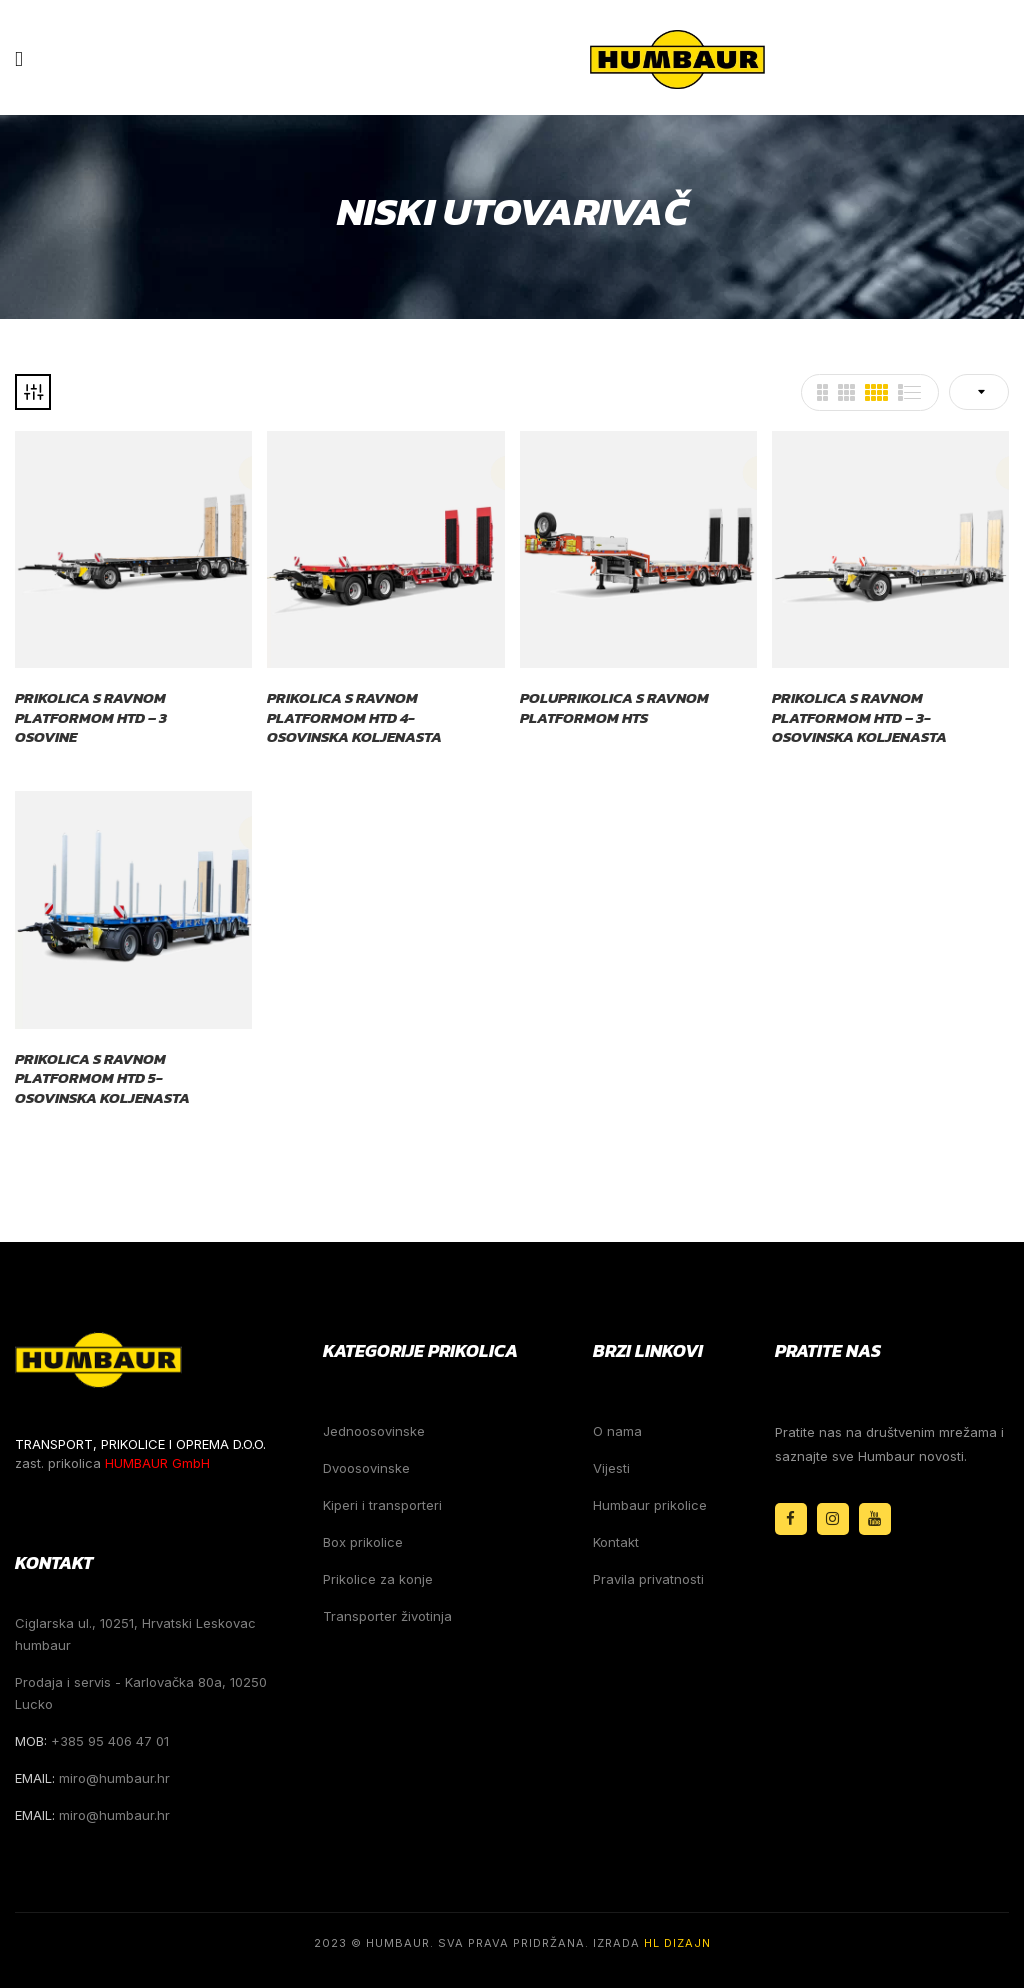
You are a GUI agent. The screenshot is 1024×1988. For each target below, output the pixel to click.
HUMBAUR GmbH (157, 1463)
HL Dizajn (677, 1943)
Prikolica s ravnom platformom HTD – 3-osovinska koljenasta (859, 717)
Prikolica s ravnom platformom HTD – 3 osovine (91, 717)
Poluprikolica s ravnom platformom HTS (614, 707)
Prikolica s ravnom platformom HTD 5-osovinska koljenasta (102, 1078)
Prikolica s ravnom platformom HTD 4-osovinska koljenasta (354, 717)
